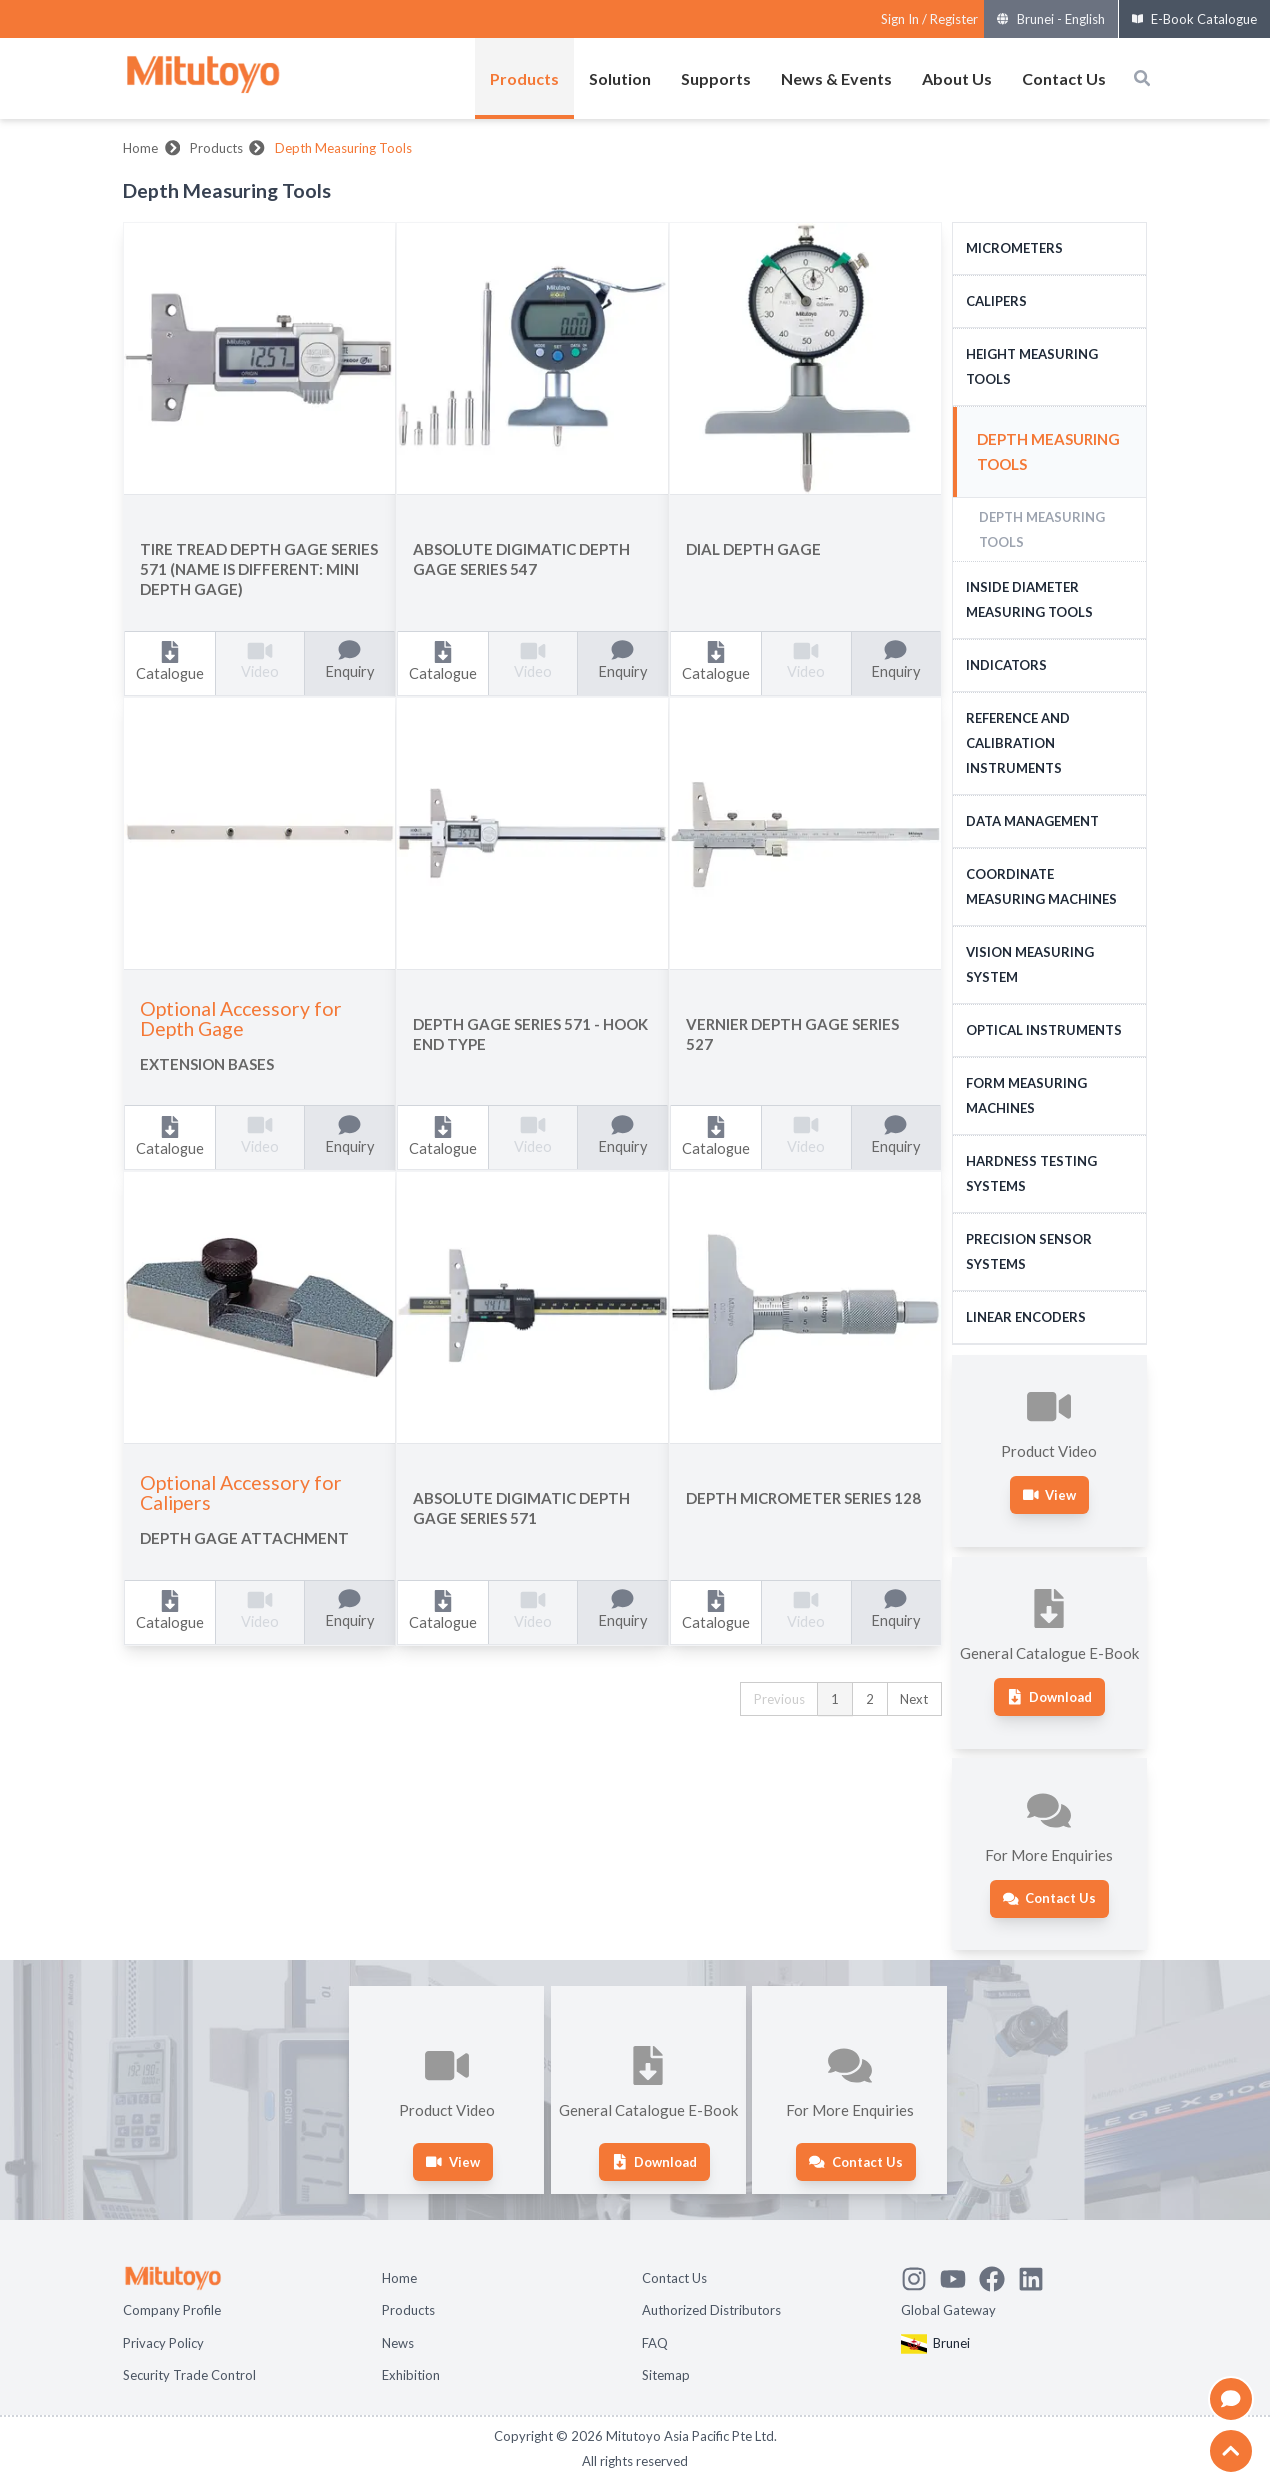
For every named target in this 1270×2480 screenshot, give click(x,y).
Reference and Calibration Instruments (1018, 743)
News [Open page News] (398, 2343)
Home (140, 148)
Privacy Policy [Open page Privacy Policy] (163, 2343)
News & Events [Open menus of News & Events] (836, 78)
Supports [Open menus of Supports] (716, 78)
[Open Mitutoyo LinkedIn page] (1037, 2276)
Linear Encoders (1026, 1317)
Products (216, 148)
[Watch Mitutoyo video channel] (959, 2276)
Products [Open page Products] (408, 2310)
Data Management (1032, 821)
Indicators (1006, 665)
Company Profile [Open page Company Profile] (172, 2310)
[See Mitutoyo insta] (920, 2276)
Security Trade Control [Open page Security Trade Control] (189, 2375)
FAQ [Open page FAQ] (655, 2343)
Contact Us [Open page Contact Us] (674, 2278)
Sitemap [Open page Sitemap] (666, 2375)
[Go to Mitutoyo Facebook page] (998, 2276)
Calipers (996, 301)
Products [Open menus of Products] (524, 78)
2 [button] (870, 1699)
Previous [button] (779, 1699)
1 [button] (835, 1699)
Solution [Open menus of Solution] (620, 78)
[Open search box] (1142, 78)
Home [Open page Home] (399, 2278)
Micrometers (1014, 248)
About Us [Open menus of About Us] (957, 78)
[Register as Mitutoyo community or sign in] (929, 19)
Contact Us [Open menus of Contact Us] (1064, 78)
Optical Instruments (1044, 1030)
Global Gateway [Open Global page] (948, 2310)
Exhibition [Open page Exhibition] (411, 2375)
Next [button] (914, 1699)
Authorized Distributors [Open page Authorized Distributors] (711, 2310)
